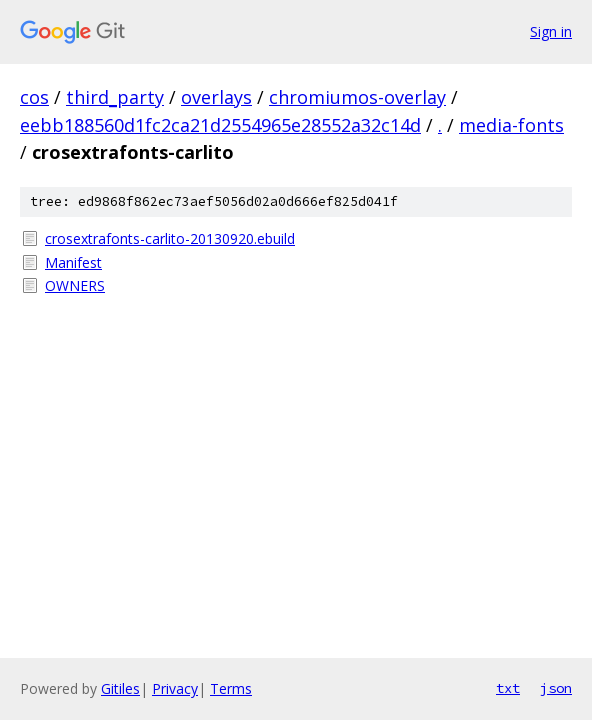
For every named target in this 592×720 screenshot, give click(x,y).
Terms (231, 688)
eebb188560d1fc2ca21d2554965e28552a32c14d (220, 125)
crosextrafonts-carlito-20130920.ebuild (170, 238)
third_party (115, 97)
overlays (216, 97)
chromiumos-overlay (357, 97)
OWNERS (75, 285)
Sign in (551, 31)
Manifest (73, 262)
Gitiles (120, 688)
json (556, 688)
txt (508, 688)
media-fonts (511, 125)
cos (34, 97)
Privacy (175, 688)
